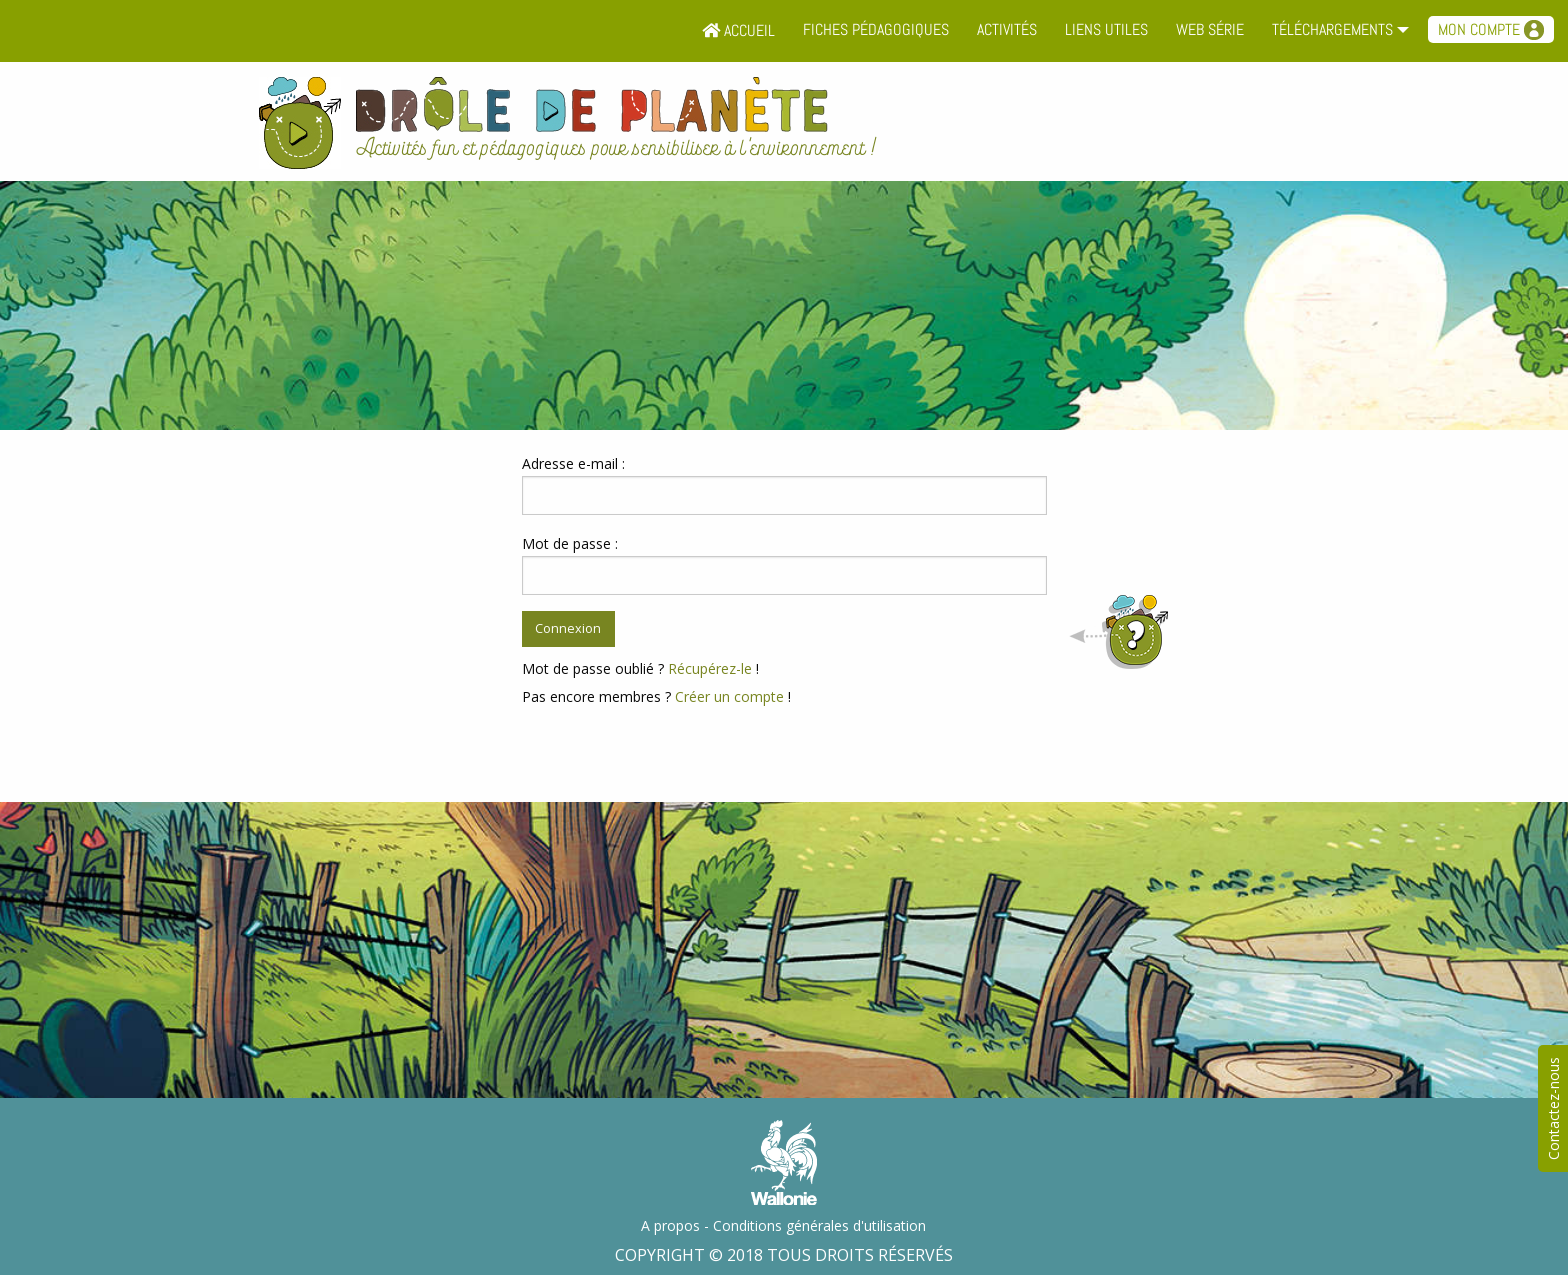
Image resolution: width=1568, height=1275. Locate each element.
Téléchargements (1332, 29)
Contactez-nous (1553, 1108)
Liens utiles (1106, 29)
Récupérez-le (710, 668)
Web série (1210, 29)
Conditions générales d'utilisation (819, 1225)
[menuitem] (738, 31)
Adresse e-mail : (573, 463)
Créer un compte (729, 696)
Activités (1007, 29)
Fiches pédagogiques (876, 29)
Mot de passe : (570, 543)
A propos (670, 1225)
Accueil (738, 30)
